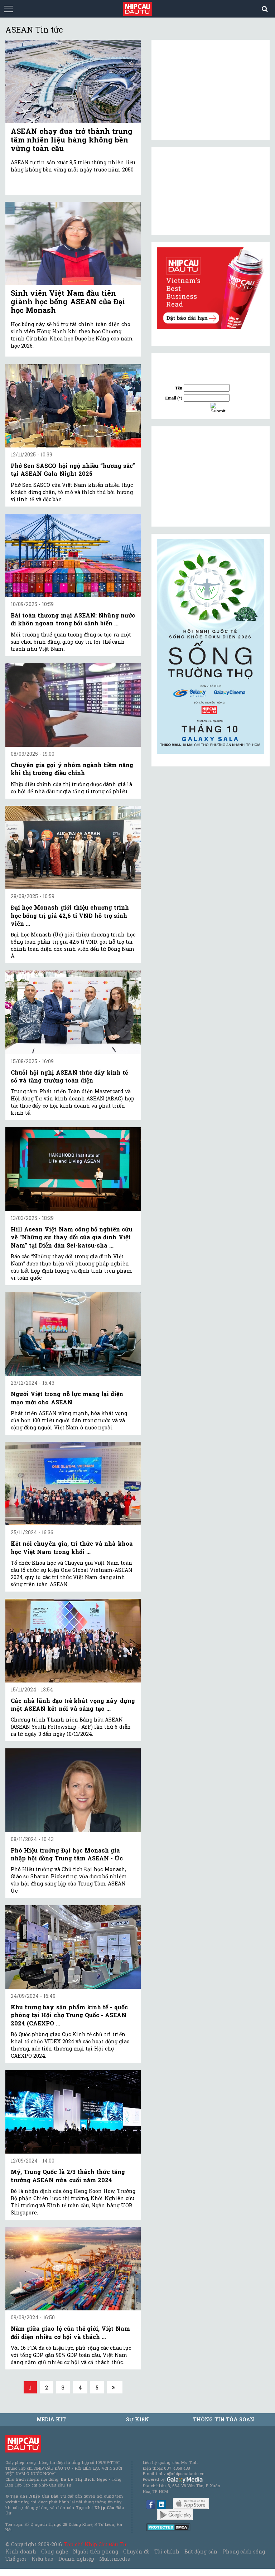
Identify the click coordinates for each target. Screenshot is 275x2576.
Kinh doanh (20, 2551)
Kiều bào (42, 2558)
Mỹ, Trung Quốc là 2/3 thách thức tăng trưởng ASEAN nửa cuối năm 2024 (68, 2175)
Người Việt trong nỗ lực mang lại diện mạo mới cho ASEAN (67, 1397)
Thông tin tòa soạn (223, 2419)
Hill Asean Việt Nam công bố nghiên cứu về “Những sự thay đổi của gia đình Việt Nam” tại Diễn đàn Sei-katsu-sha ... (71, 1237)
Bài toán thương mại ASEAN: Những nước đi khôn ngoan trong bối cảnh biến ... (73, 619)
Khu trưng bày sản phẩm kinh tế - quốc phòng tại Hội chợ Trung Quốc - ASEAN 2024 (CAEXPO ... (69, 2015)
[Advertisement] (210, 476)
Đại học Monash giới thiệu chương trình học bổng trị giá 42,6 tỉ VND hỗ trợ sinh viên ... (70, 915)
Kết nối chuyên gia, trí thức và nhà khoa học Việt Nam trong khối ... (72, 1547)
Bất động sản (200, 2551)
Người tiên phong (95, 2551)
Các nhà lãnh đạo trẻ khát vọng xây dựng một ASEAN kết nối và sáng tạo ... (73, 1704)
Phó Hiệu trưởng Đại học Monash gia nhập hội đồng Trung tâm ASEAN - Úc (67, 1854)
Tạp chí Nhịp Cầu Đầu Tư (95, 2544)
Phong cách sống (243, 2551)
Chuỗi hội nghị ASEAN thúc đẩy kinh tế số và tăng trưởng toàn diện (69, 1076)
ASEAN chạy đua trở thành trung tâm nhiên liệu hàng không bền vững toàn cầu (71, 139)
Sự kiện (137, 2419)
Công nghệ (54, 2551)
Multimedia (114, 2558)
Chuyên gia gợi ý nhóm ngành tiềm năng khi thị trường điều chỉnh (72, 768)
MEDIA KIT (51, 2419)
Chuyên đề (136, 2551)
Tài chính (166, 2551)
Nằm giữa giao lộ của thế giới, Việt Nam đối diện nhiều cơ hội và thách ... (70, 2332)
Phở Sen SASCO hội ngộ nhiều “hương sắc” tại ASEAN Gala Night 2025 (73, 469)
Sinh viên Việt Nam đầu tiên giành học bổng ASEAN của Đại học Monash (68, 301)
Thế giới (15, 2558)
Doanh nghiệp (76, 2558)
